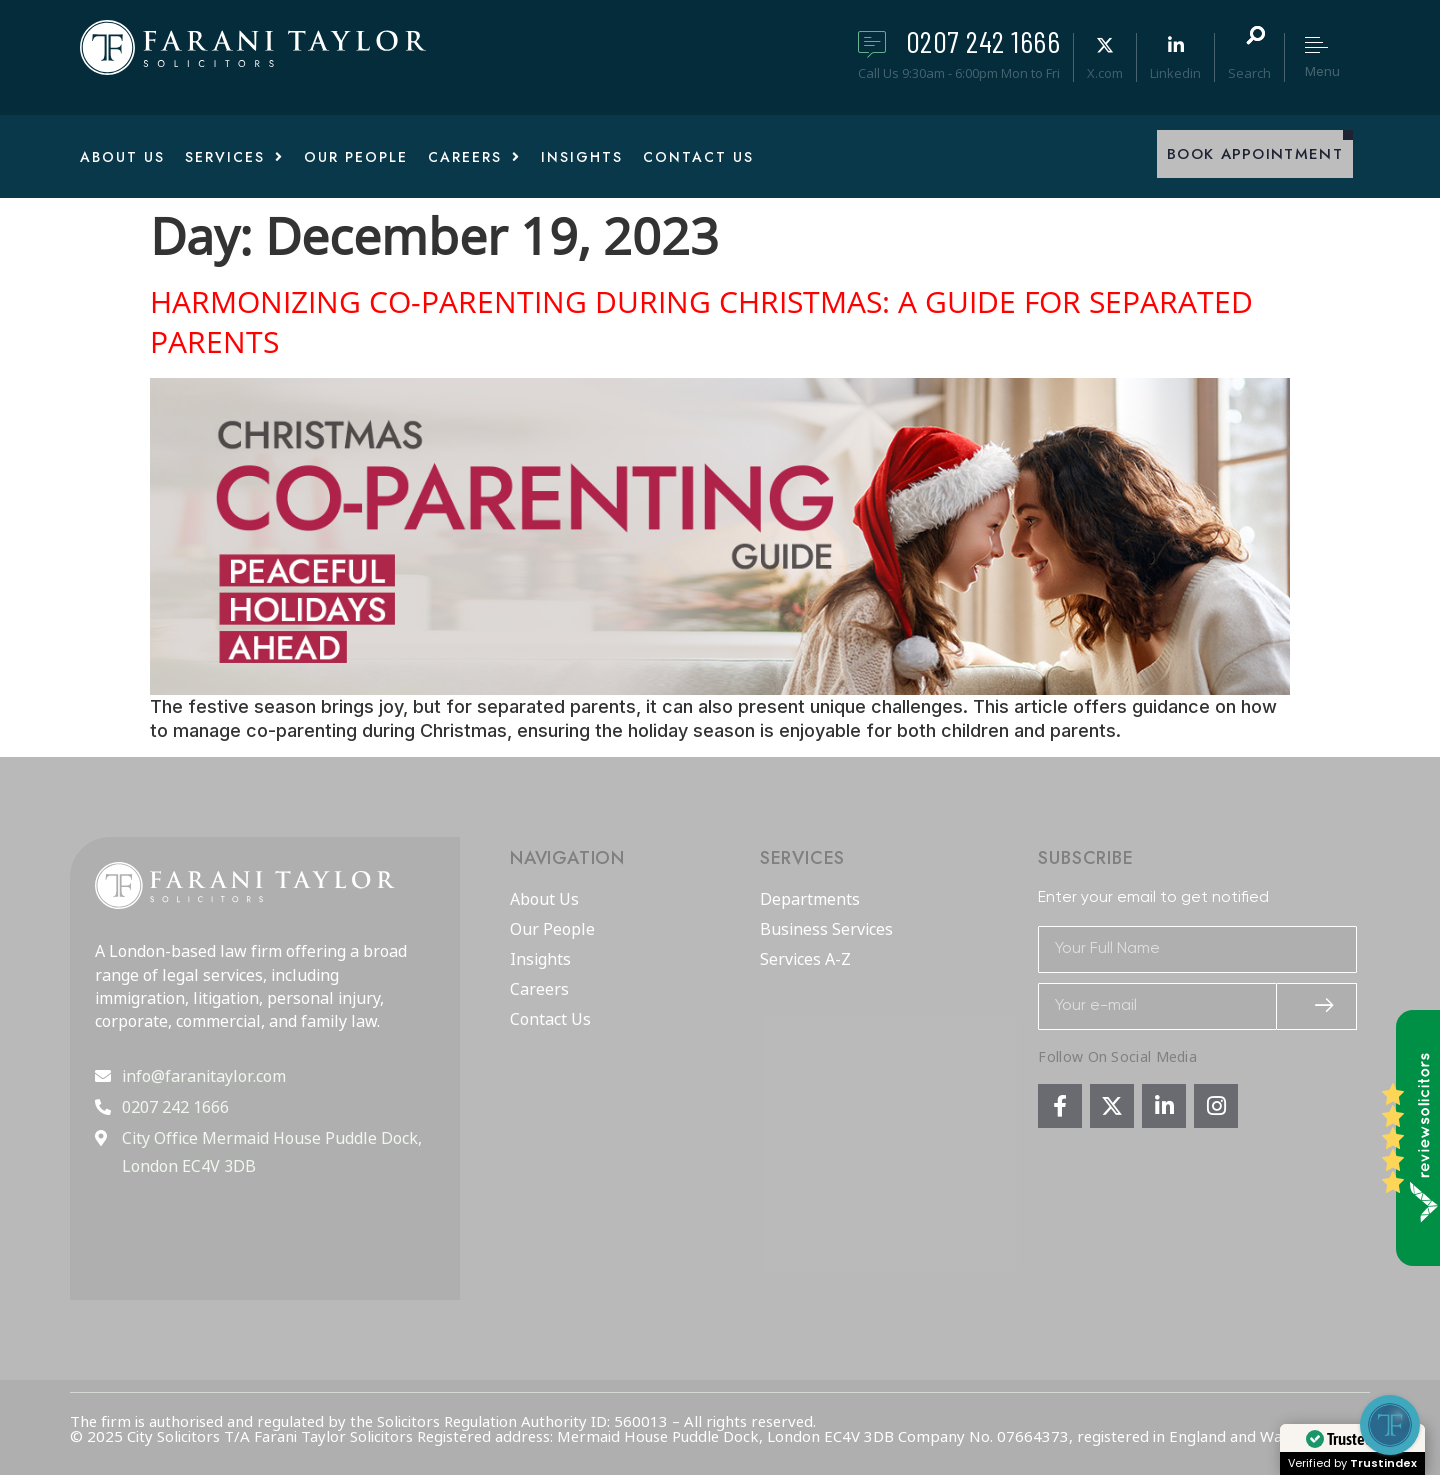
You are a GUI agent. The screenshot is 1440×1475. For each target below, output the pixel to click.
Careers (539, 990)
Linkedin (1175, 73)
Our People (552, 930)
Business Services (826, 930)
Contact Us (550, 1020)
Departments (810, 900)
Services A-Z (805, 960)
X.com (1105, 73)
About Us (544, 900)
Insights (540, 960)
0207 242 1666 (983, 41)
